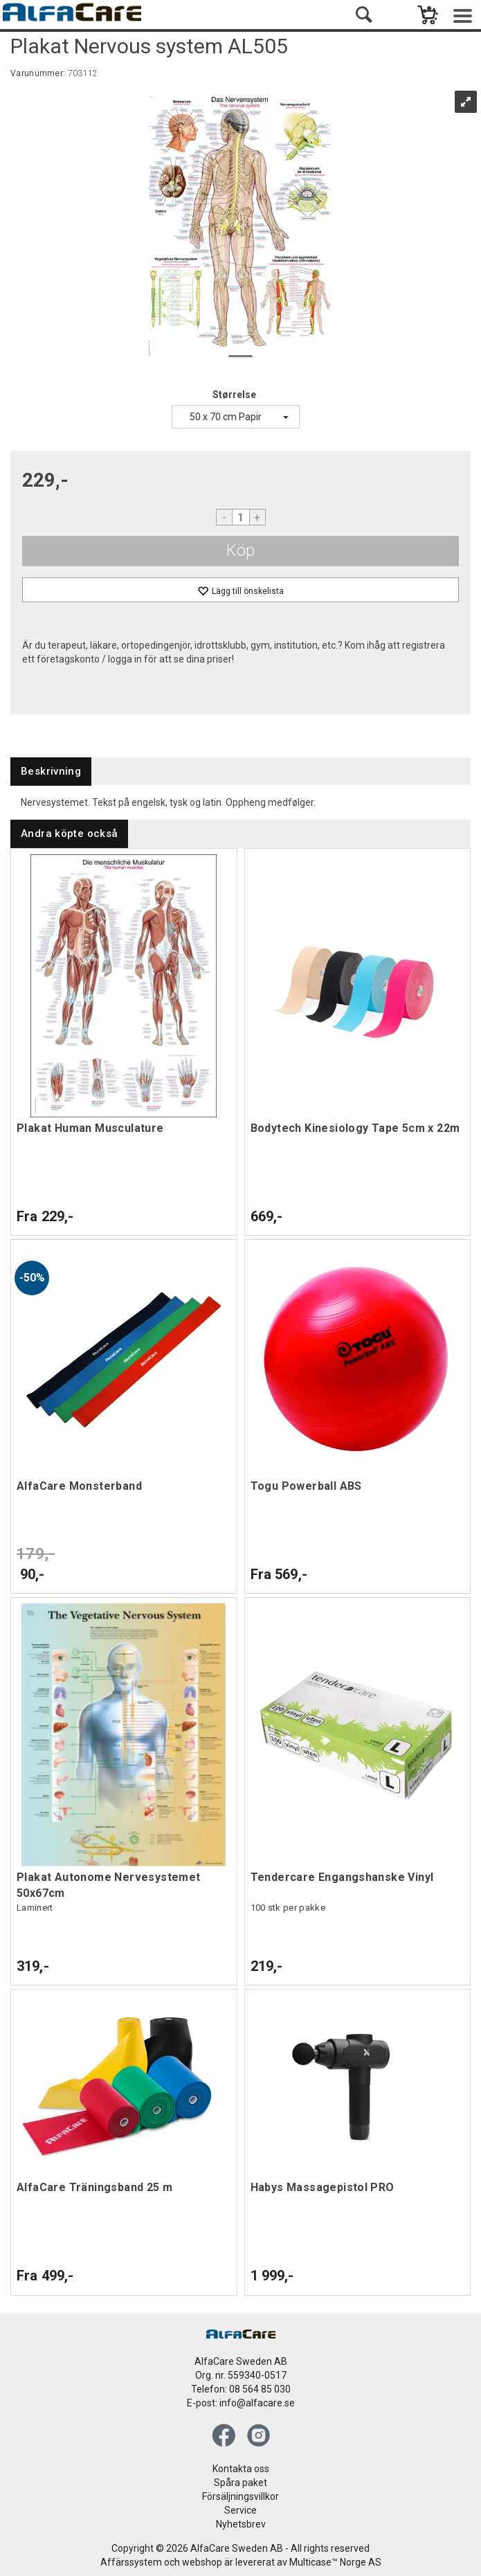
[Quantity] (241, 517)
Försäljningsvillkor (240, 2496)
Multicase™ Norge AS (335, 2562)
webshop (202, 2562)
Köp (240, 550)
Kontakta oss (240, 2468)
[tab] (50, 771)
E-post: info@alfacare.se (241, 2402)
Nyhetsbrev (241, 2524)
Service (240, 2510)
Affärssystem (131, 2562)
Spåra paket (240, 2482)
